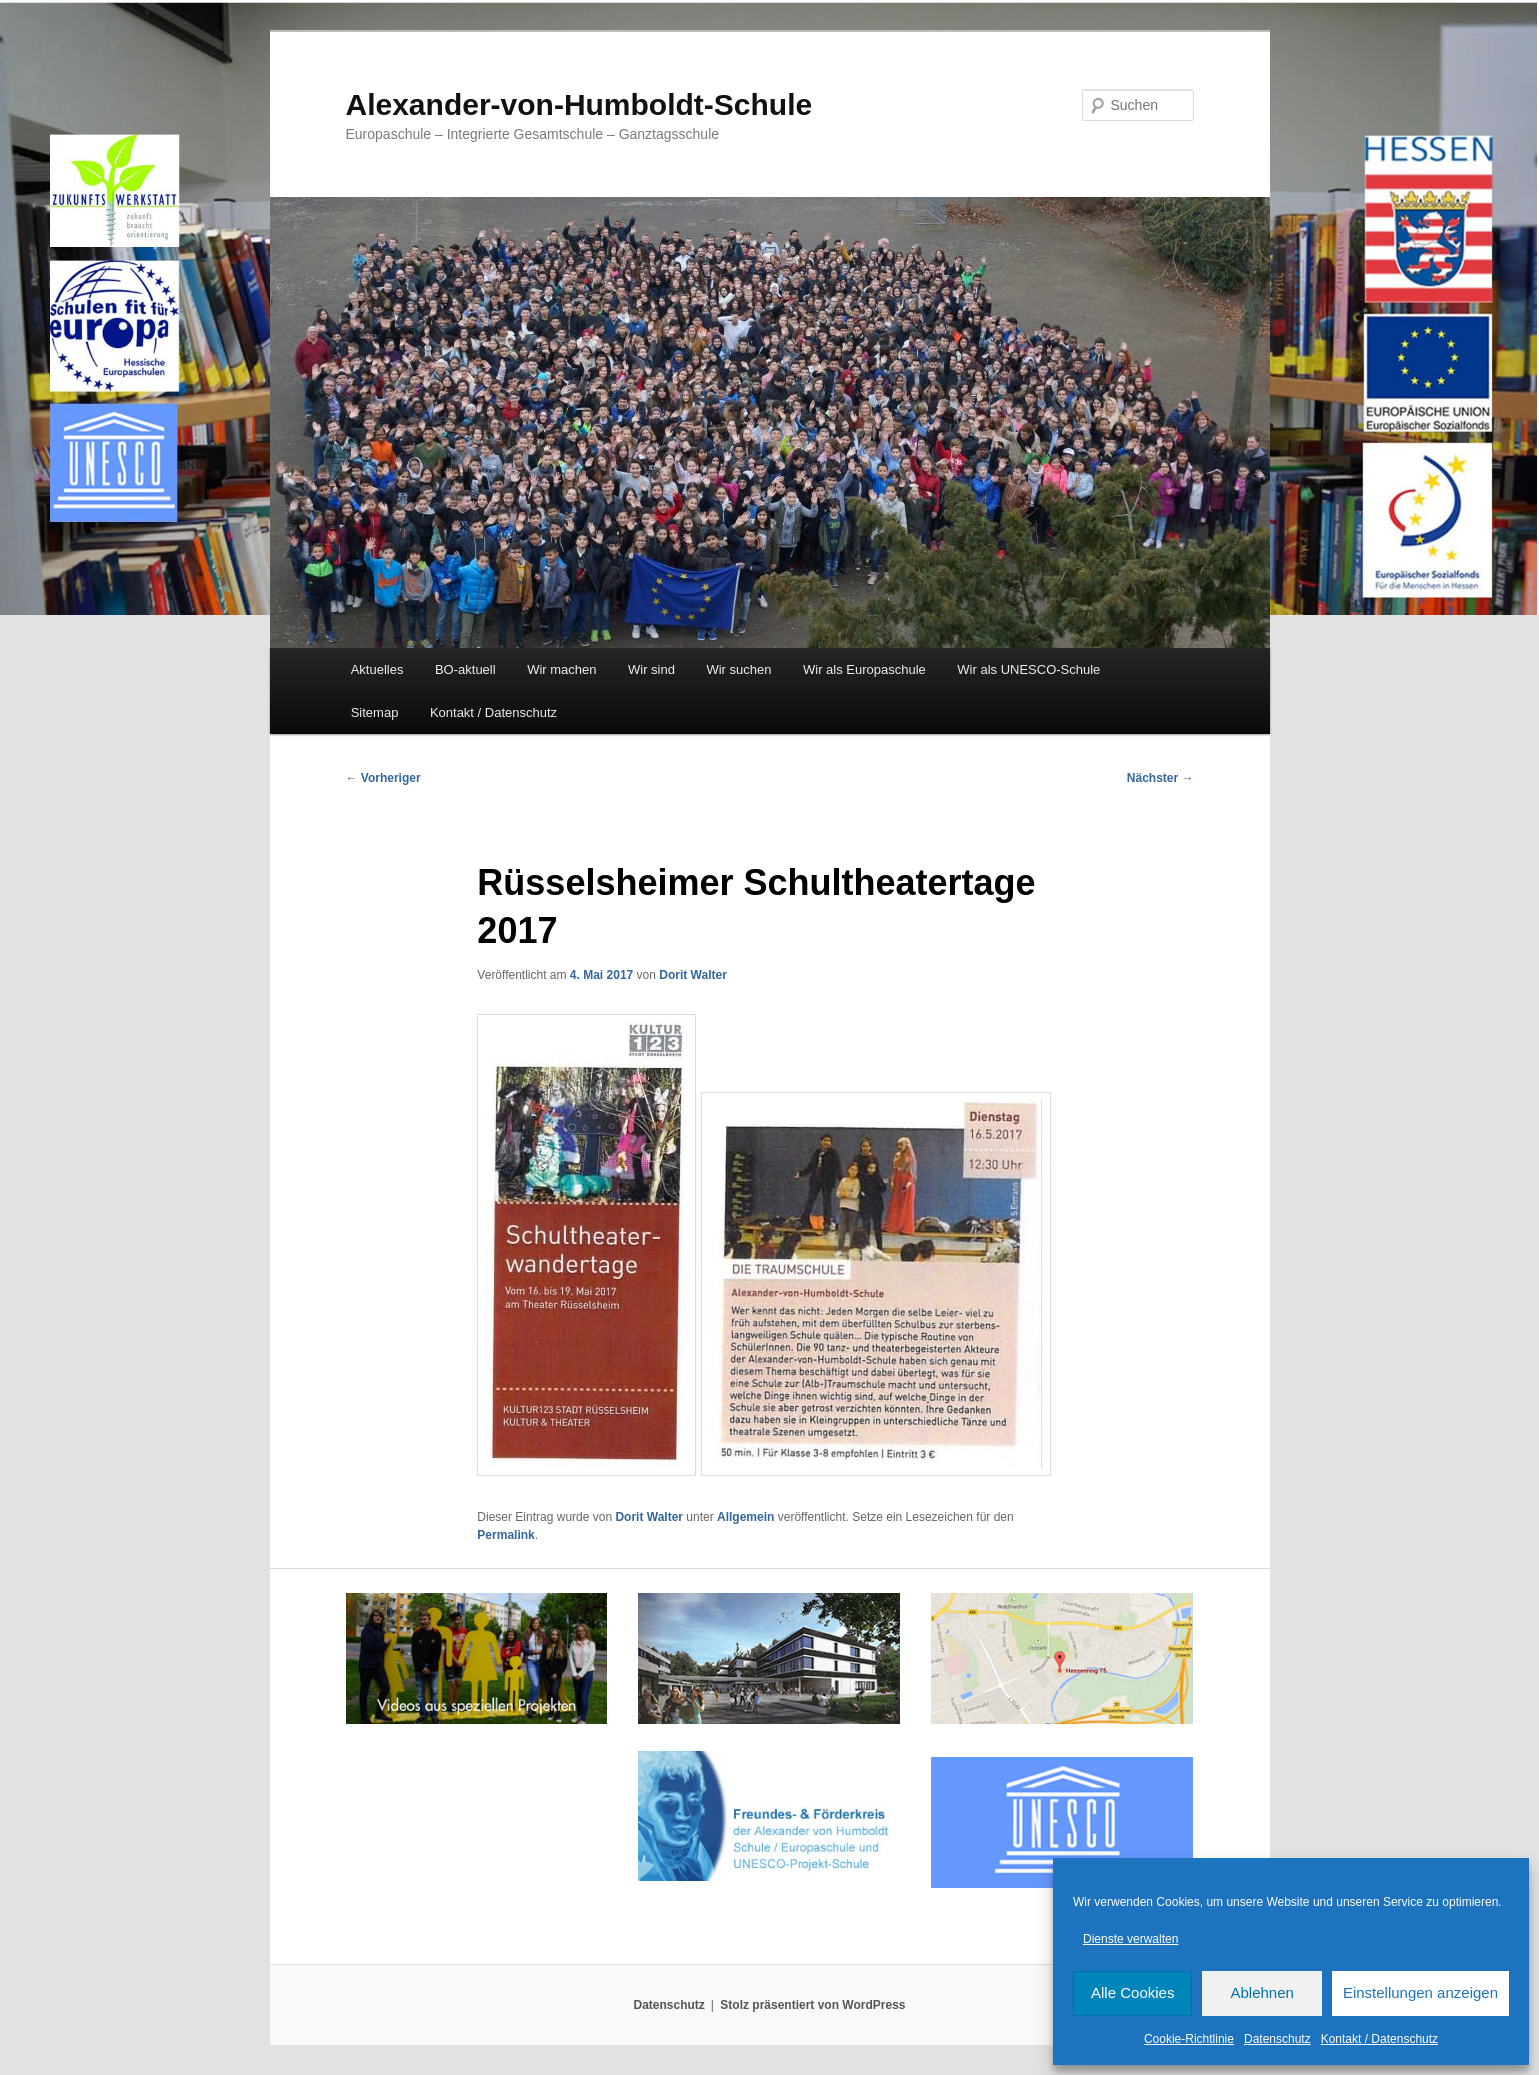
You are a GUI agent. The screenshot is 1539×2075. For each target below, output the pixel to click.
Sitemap (375, 712)
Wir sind (651, 669)
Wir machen (561, 669)
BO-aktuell (465, 669)
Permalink (505, 1535)
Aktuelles (377, 669)
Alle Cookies (1132, 1992)
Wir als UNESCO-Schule (1028, 669)
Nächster (1160, 778)
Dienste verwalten (1130, 1939)
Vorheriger (383, 778)
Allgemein (745, 1517)
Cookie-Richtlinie (1189, 2039)
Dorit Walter (693, 975)
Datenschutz (1277, 2039)
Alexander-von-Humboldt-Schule (579, 104)
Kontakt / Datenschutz (1379, 2039)
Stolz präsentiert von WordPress (812, 2005)
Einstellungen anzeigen (1420, 1992)
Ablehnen (1261, 1992)
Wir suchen (738, 669)
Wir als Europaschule (864, 669)
